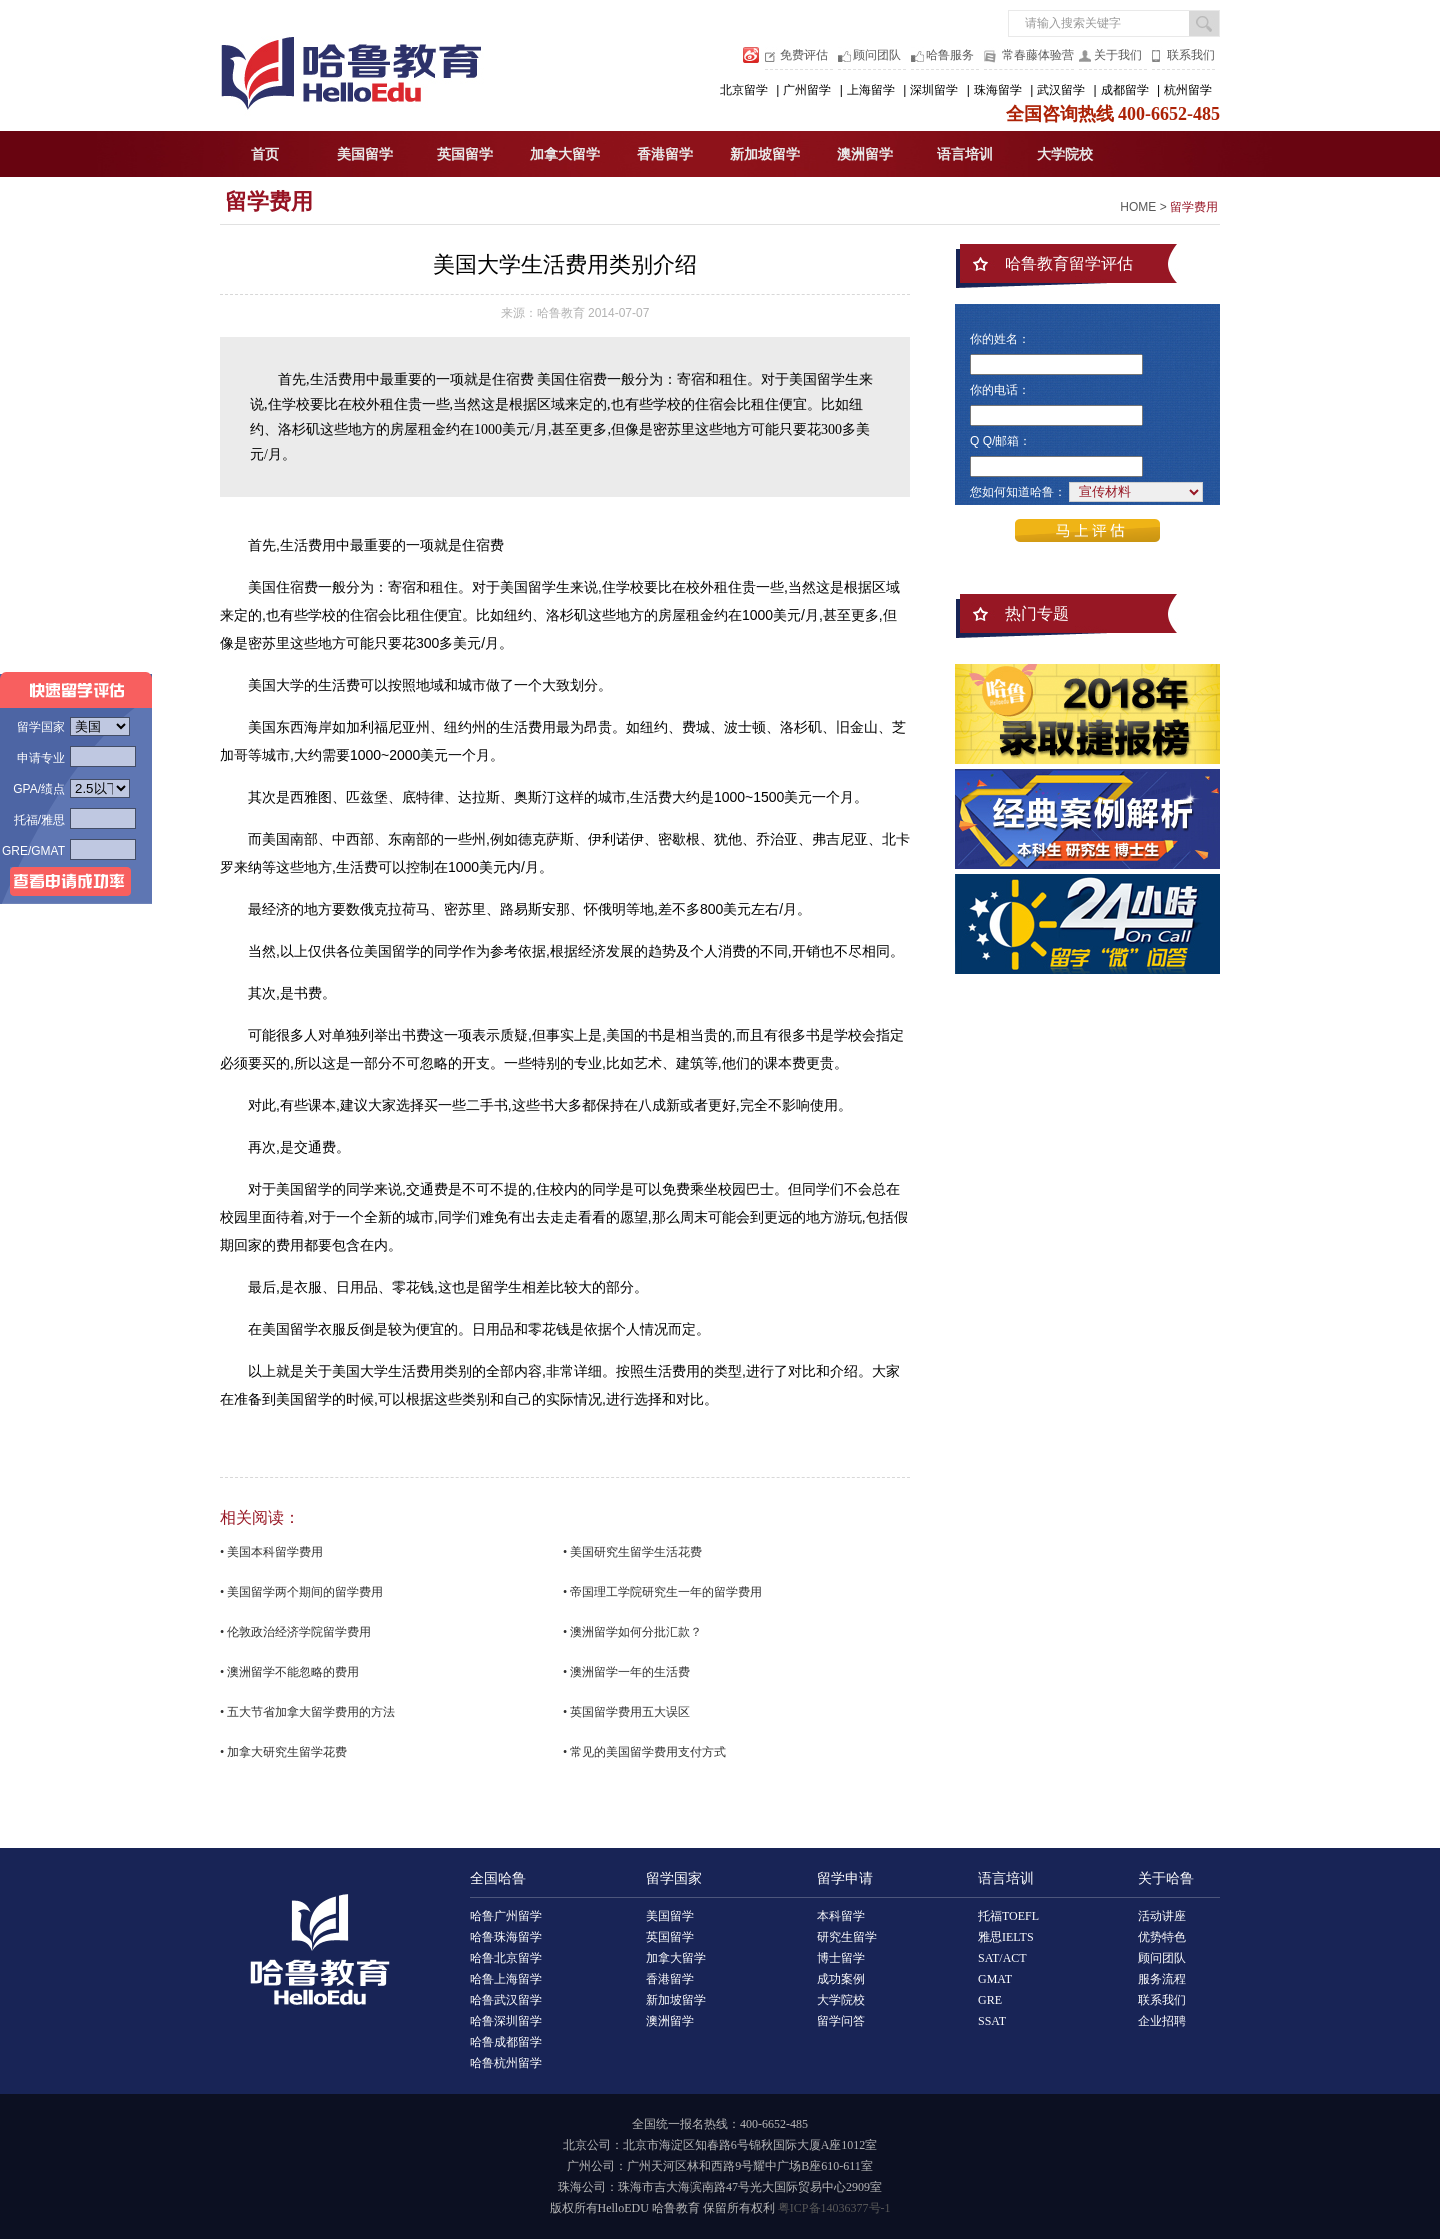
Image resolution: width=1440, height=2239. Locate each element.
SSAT (992, 2021)
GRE (990, 2000)
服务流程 (1162, 1979)
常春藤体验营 (1038, 55)
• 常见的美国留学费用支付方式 (644, 1752)
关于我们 (1118, 55)
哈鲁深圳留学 (506, 2021)
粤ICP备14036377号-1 (834, 2208)
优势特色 (1162, 1937)
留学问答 (841, 2021)
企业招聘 (1162, 2021)
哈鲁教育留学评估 (1069, 263)
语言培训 (965, 154)
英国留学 (465, 154)
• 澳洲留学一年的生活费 (626, 1672)
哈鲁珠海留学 (506, 1937)
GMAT (995, 1979)
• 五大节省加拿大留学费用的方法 (307, 1712)
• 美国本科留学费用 (271, 1552)
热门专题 (1037, 613)
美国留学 (365, 154)
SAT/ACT (1002, 1958)
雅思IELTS (1006, 1937)
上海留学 (871, 90)
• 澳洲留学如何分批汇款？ (632, 1632)
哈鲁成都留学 (506, 2042)
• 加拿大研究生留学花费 (283, 1752)
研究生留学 (847, 1937)
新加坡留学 (765, 154)
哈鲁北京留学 (506, 1958)
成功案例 (841, 1979)
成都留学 (1125, 90)
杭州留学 (1188, 90)
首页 (265, 154)
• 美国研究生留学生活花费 (632, 1552)
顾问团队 (877, 55)
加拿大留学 (565, 154)
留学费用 (269, 201)
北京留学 (744, 90)
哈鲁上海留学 (506, 1979)
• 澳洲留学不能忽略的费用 (289, 1672)
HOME (1138, 207)
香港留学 (665, 154)
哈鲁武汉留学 (506, 2000)
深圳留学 (934, 90)
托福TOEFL (1008, 1916)
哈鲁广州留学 (506, 1916)
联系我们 (1191, 55)
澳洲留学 (865, 154)
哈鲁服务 (950, 55)
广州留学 (807, 90)
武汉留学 (1061, 90)
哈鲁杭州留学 (506, 2063)
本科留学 (841, 1916)
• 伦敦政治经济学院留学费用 (295, 1632)
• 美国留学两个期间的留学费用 (301, 1592)
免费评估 (804, 55)
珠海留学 (998, 90)
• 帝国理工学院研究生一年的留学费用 (662, 1592)
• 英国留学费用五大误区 (626, 1712)
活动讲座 (1162, 1916)
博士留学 (841, 1958)
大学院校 (1065, 154)
